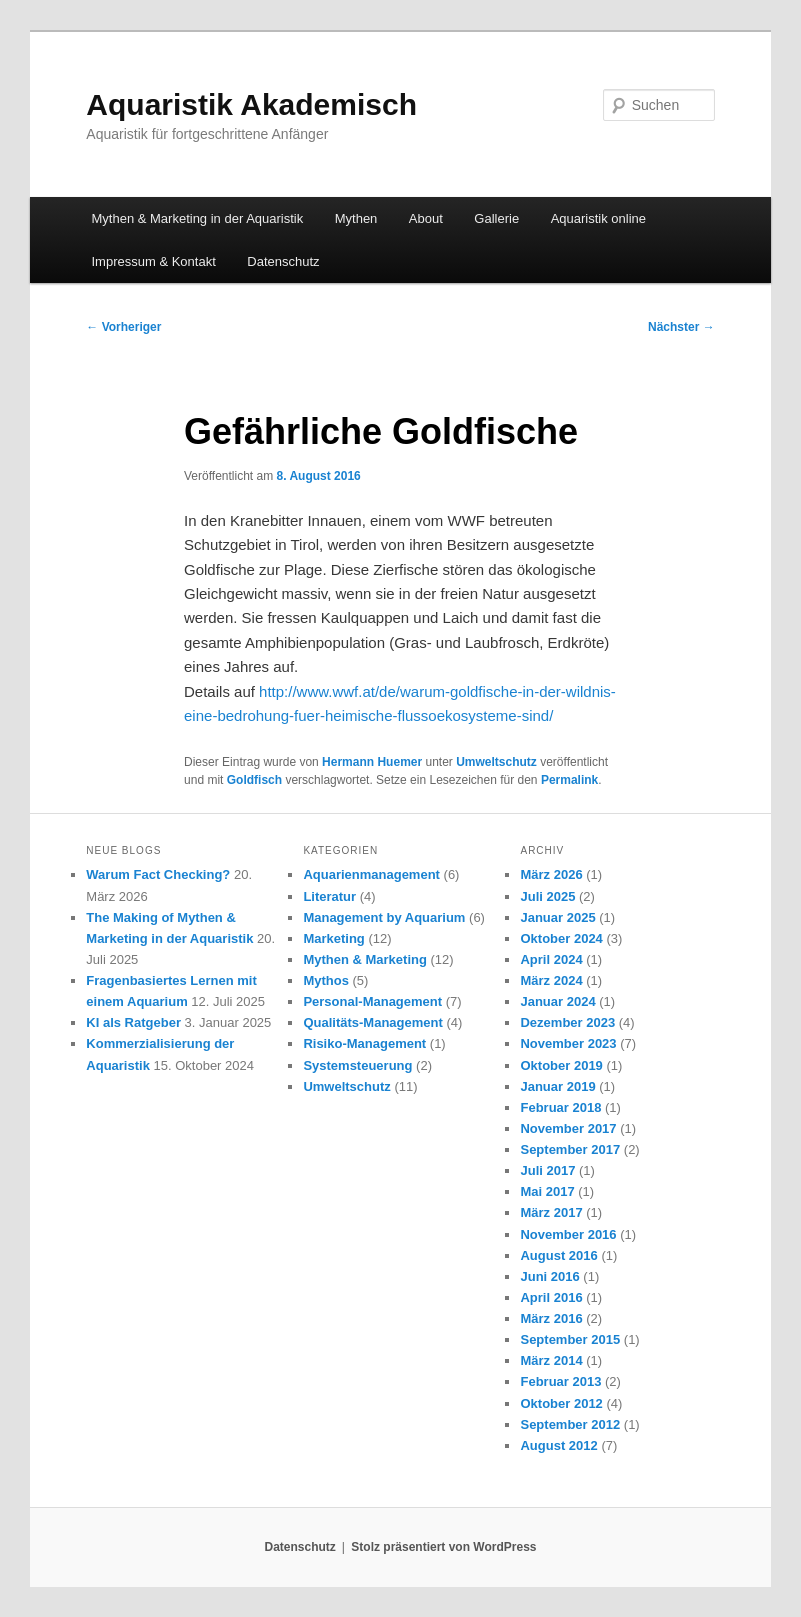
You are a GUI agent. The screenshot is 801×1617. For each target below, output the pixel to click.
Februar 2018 (560, 1107)
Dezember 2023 (567, 1022)
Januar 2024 (557, 1001)
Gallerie (496, 218)
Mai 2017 (547, 1191)
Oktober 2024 (561, 938)
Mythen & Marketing (365, 959)
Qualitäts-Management (372, 1022)
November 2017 (568, 1128)
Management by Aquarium (384, 917)
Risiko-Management (364, 1043)
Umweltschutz (496, 762)
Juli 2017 (547, 1170)
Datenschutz (283, 261)
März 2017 (551, 1212)
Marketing (333, 938)
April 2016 (551, 1297)
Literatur (329, 896)
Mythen (356, 218)
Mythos (326, 980)
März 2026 (551, 874)
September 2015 (570, 1339)
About (426, 218)
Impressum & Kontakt (154, 261)
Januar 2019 (557, 1086)
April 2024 (551, 959)
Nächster (681, 327)
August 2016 (558, 1255)
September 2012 (570, 1424)
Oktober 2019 (561, 1065)
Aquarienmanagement (371, 874)
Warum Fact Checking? (158, 874)
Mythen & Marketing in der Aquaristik (198, 218)
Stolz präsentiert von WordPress (443, 1547)
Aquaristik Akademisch (251, 104)
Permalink (569, 780)
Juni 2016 (549, 1276)
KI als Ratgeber (133, 1022)
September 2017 (570, 1149)
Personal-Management (372, 1001)
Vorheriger (123, 327)
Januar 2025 (557, 917)
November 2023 (568, 1043)
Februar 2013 (560, 1381)
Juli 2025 (547, 896)
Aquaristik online (598, 218)
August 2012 (558, 1445)
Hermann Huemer (372, 762)
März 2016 (551, 1318)
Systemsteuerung (357, 1065)
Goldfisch (254, 780)
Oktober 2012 (561, 1403)
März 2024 (551, 980)
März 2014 (551, 1360)
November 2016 (568, 1234)
